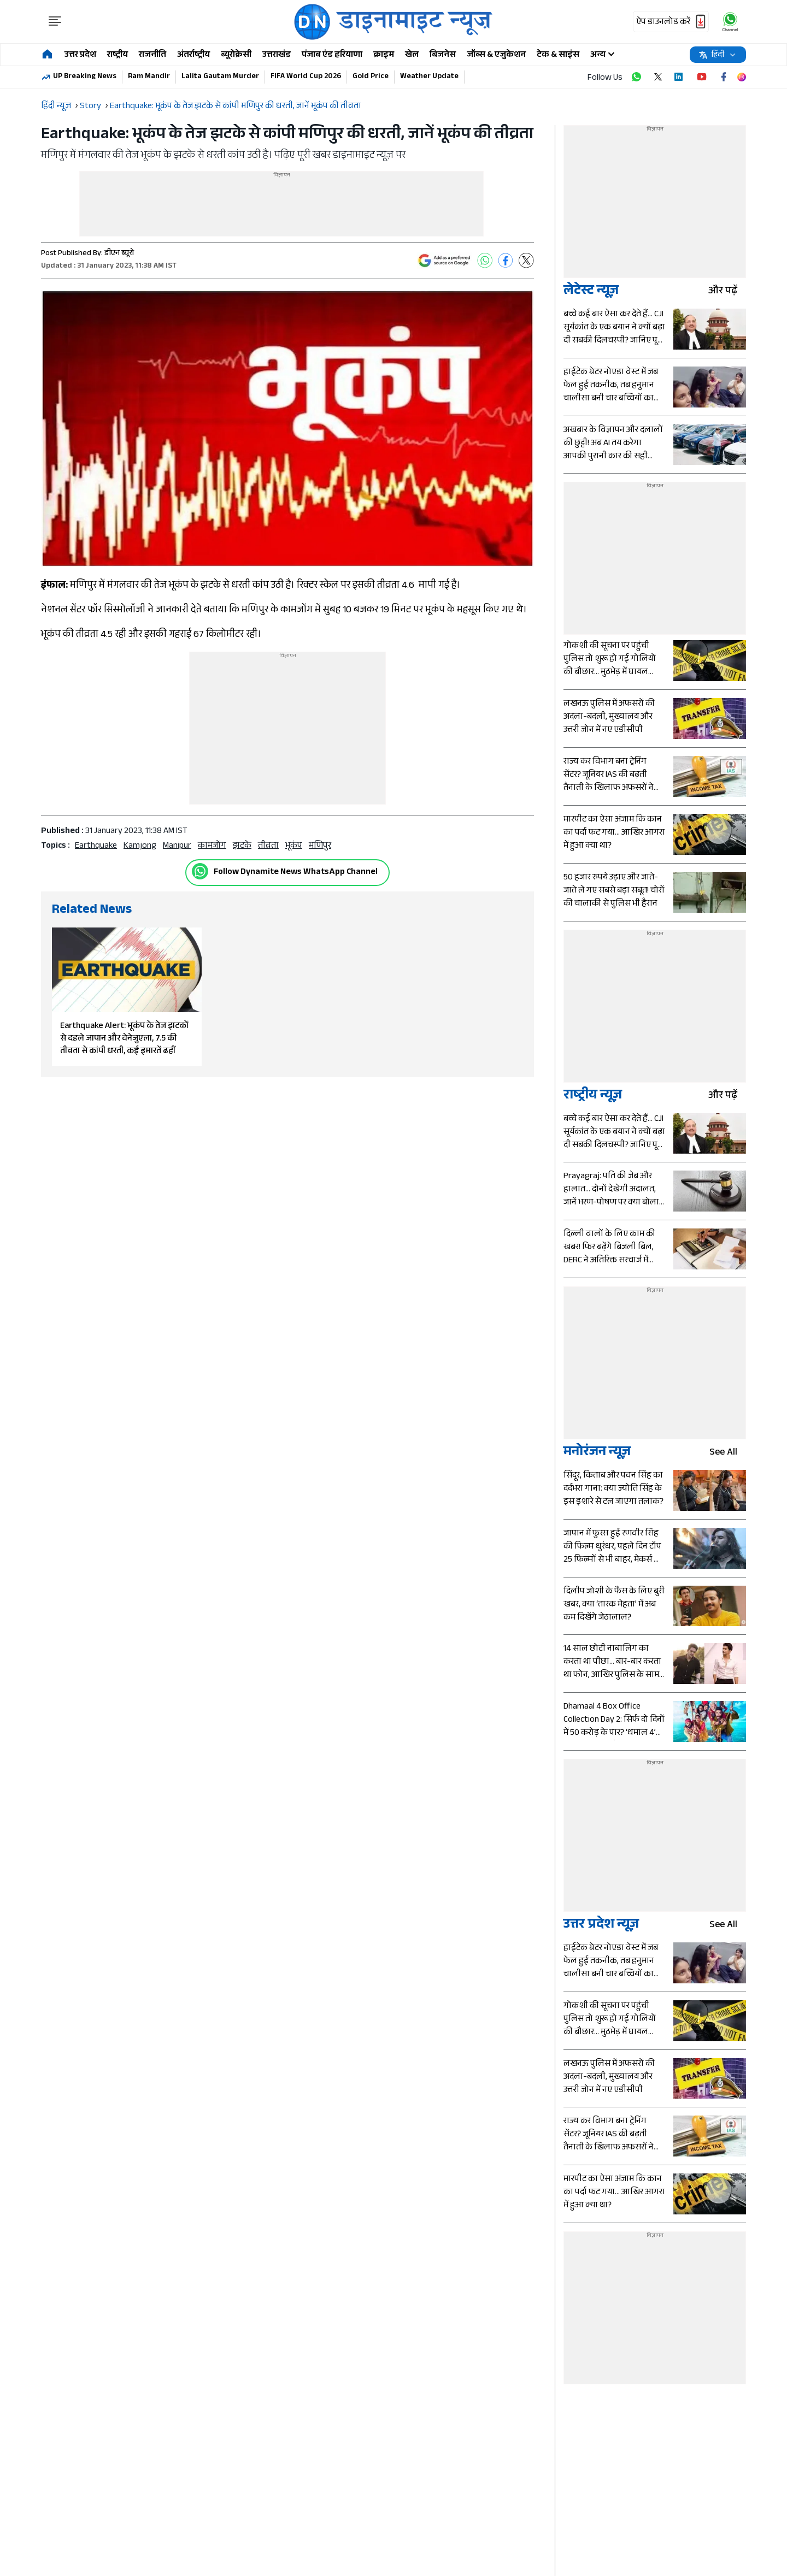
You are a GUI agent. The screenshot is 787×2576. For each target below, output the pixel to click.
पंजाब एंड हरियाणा (332, 55)
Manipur (177, 846)
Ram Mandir (149, 77)
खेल (412, 55)
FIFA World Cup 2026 (306, 77)
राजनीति (152, 55)
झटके (242, 846)
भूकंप (293, 846)
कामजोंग (212, 846)
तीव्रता (268, 846)
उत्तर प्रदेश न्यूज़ (601, 1925)
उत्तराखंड (276, 55)
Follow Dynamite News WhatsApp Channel (296, 872)
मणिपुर (320, 846)
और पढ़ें (727, 292)
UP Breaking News (84, 77)
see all (727, 1453)
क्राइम (383, 55)
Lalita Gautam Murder (220, 77)
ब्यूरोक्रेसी (236, 55)
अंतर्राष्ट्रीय (193, 55)
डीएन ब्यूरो (119, 254)
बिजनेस (443, 55)
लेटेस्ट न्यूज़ (591, 291)
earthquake (96, 846)
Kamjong (140, 846)
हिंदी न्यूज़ (56, 106)
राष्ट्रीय (117, 55)
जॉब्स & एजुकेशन (496, 55)
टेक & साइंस (558, 55)
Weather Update (429, 77)
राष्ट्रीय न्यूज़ (592, 1096)
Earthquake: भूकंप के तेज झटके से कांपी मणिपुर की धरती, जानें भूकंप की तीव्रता (235, 106)
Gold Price (371, 77)
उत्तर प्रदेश (80, 55)
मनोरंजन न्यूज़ (597, 1453)
